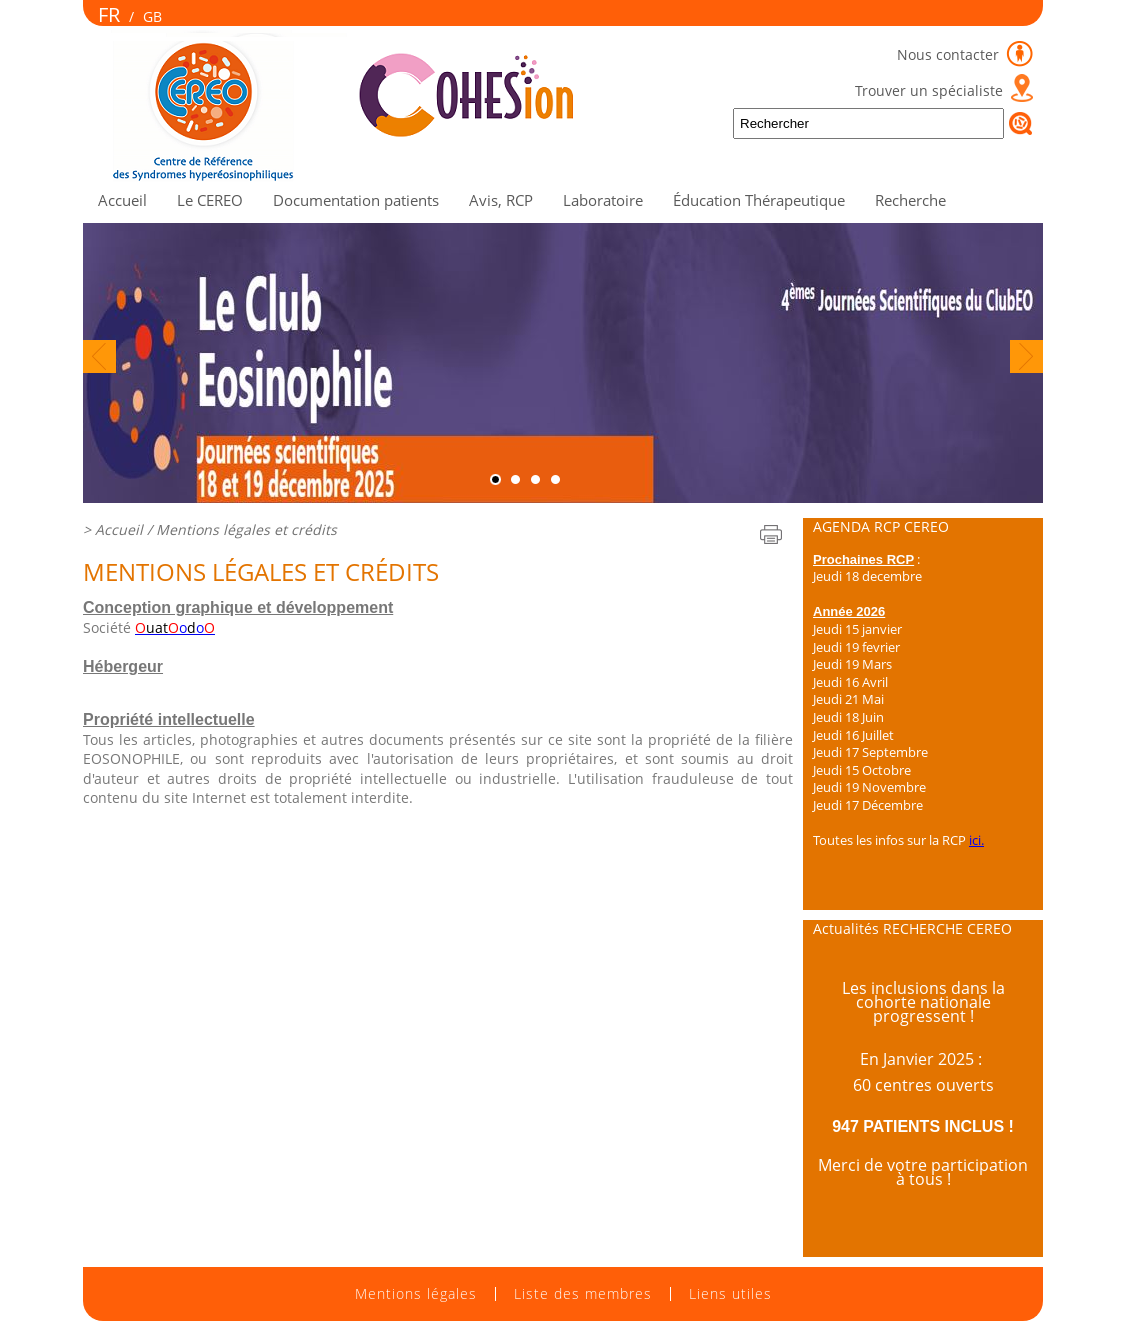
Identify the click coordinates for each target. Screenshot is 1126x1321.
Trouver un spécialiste (929, 90)
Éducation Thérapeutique (759, 200)
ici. (976, 840)
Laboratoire (603, 200)
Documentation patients (356, 200)
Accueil (122, 200)
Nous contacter (950, 54)
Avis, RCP (501, 200)
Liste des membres (583, 1294)
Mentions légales (416, 1294)
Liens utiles (730, 1294)
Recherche (910, 200)
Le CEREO (210, 200)
